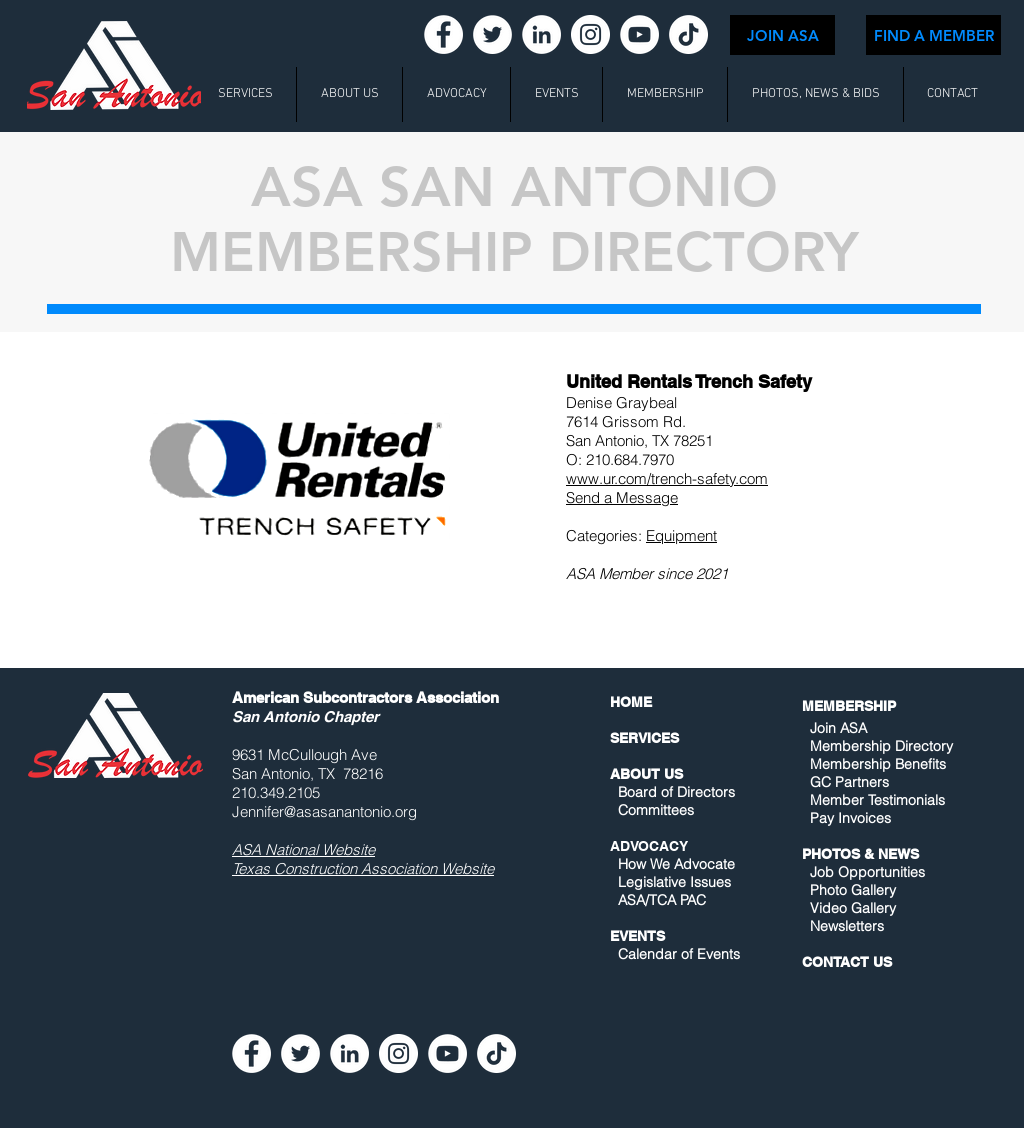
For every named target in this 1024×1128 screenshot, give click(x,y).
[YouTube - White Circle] (639, 34)
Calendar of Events (679, 954)
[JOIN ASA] (782, 35)
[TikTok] (688, 34)
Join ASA (838, 728)
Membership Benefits (878, 764)
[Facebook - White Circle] (443, 34)
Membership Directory (879, 746)
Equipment (681, 535)
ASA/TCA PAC (662, 900)
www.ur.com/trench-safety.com (667, 478)
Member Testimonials (877, 800)
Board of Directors (676, 792)
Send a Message (622, 497)
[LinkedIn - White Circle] (541, 34)
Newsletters (845, 926)
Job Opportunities (867, 872)
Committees (656, 810)
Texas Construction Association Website (363, 868)
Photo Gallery (853, 890)
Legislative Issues (674, 882)
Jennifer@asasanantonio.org (324, 811)
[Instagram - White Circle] (590, 34)
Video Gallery (853, 908)
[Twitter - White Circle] (492, 34)
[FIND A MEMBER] (933, 35)
